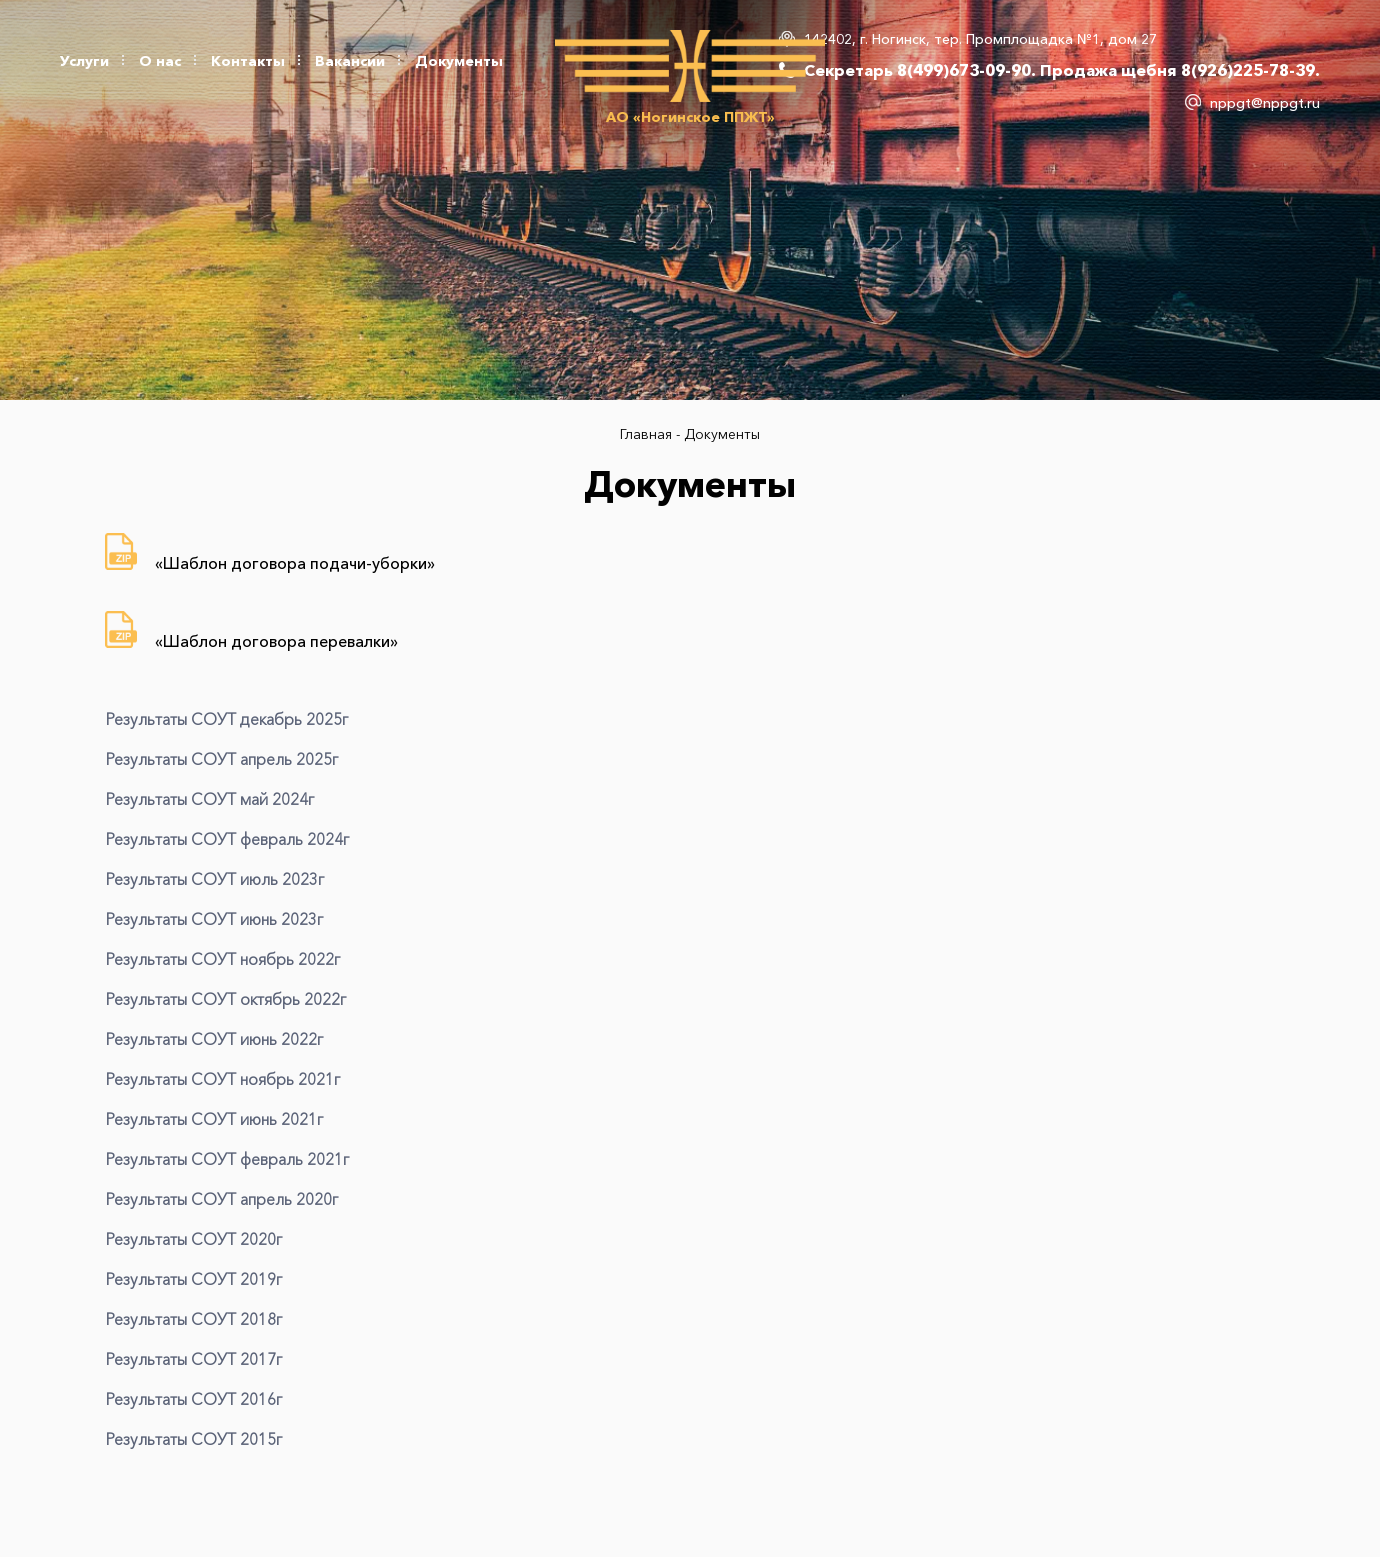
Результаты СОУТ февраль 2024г (227, 839)
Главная (648, 434)
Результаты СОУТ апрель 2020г (221, 1199)
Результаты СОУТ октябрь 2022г (225, 999)
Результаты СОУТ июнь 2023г (214, 919)
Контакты (248, 61)
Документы (459, 61)
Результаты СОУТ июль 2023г (214, 879)
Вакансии (350, 61)
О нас (160, 61)
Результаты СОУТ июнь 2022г (214, 1039)
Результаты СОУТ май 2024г (209, 799)
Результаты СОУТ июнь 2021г (214, 1119)
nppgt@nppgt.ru (1265, 103)
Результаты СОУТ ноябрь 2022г (222, 959)
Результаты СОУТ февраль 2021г (227, 1159)
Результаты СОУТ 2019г (193, 1279)
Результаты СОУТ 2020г (193, 1239)
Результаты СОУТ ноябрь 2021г (222, 1079)
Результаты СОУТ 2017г (193, 1359)
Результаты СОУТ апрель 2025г (221, 759)
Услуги (84, 61)
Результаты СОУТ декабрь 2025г (226, 719)
